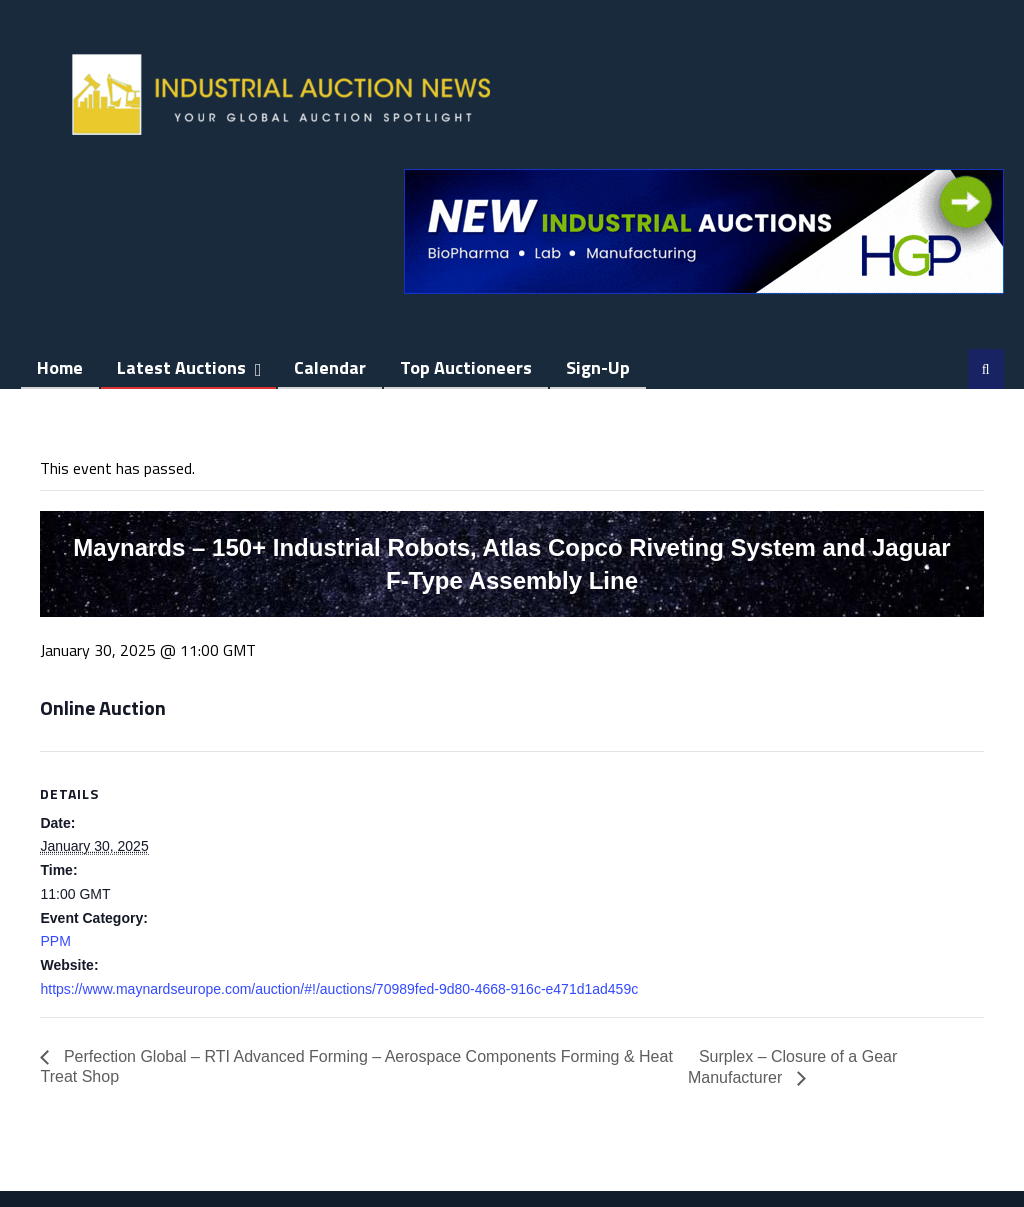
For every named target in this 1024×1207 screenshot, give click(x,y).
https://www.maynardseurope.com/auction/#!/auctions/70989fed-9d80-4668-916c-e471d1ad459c (339, 989)
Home (60, 367)
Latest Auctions (181, 367)
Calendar (330, 367)
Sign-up (598, 367)
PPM (55, 941)
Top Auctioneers (466, 367)
